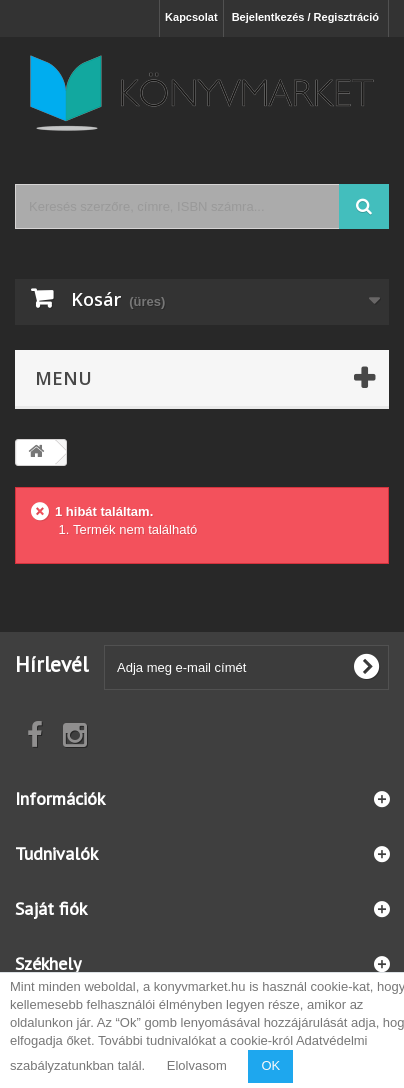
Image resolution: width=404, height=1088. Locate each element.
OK (270, 1065)
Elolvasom (197, 1065)
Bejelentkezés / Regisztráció (305, 17)
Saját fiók (51, 908)
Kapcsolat (191, 17)
